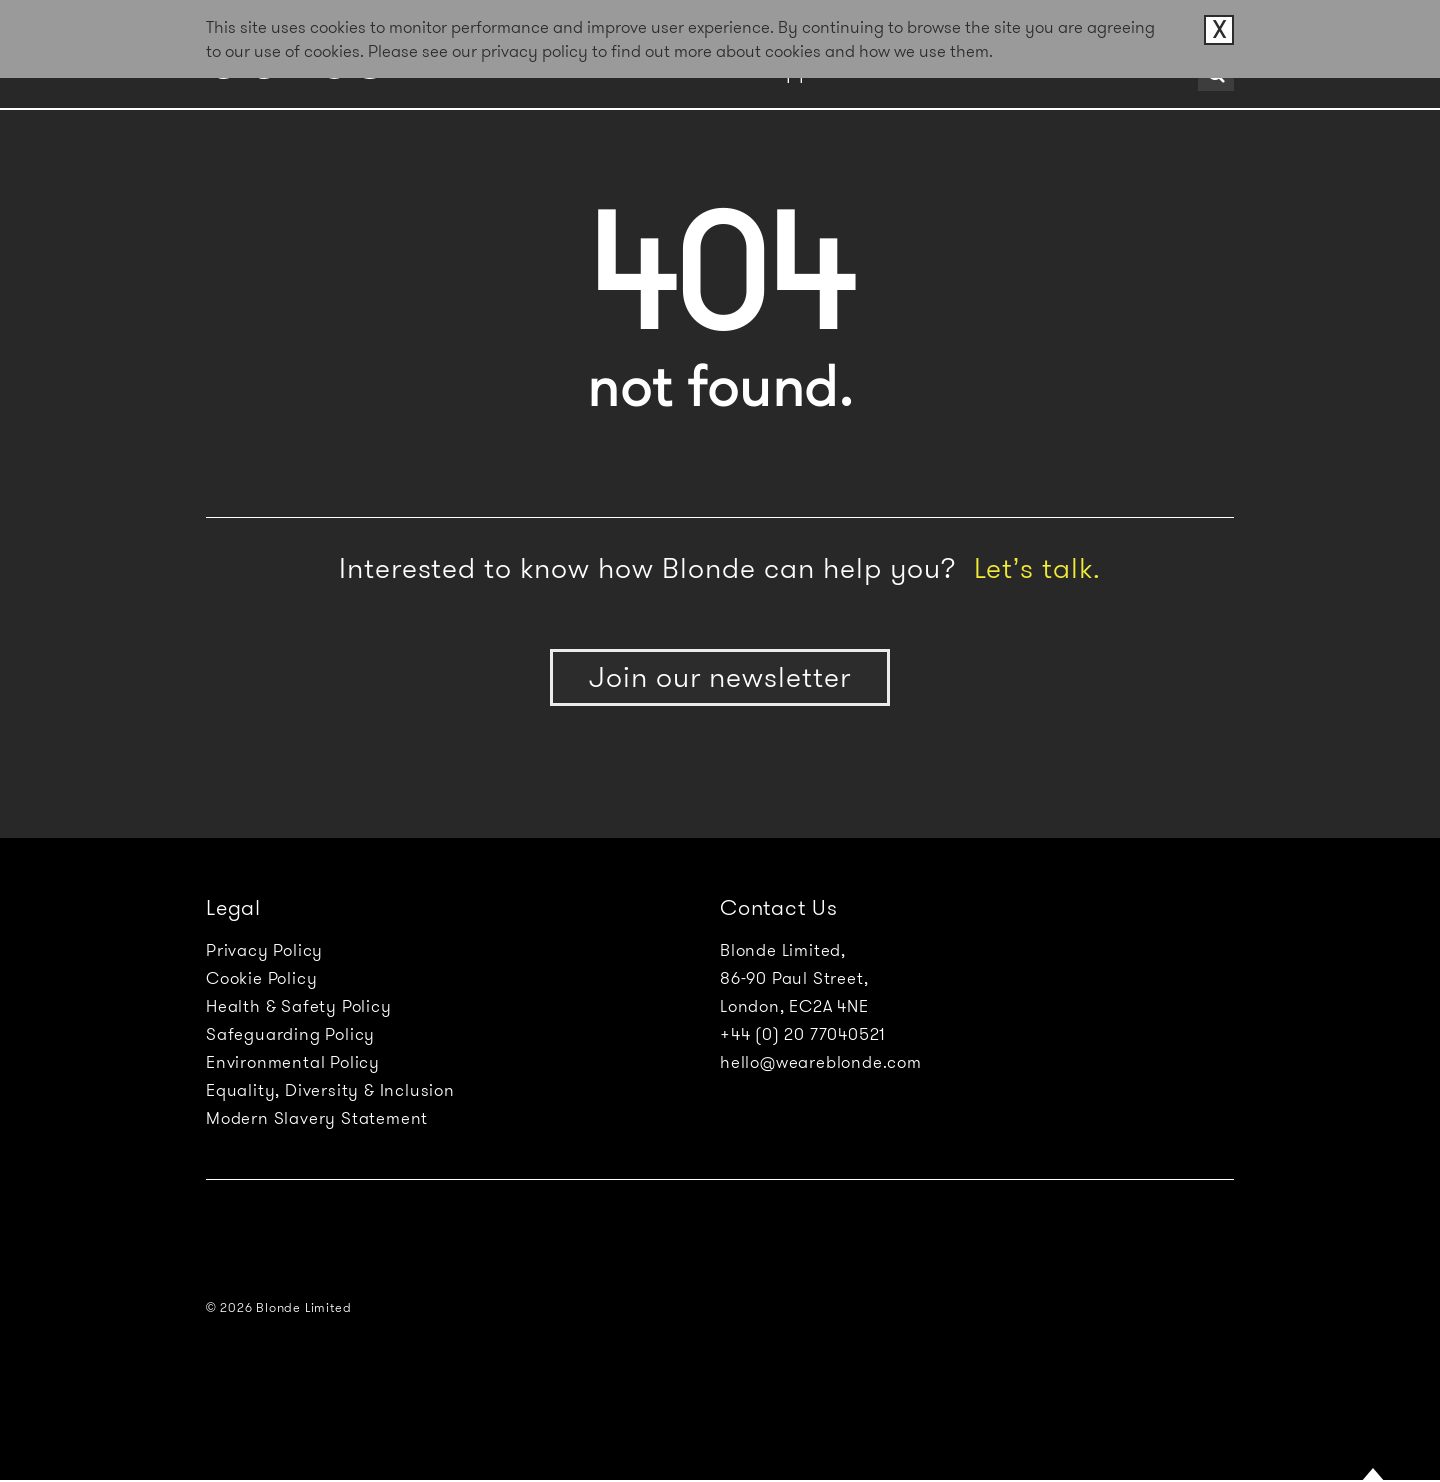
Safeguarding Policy (290, 1034)
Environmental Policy (293, 1062)
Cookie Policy (261, 978)
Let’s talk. (1037, 568)
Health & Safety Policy (299, 1006)
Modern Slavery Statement (317, 1118)
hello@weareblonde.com (821, 1062)
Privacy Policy (264, 950)
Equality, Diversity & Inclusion (330, 1090)
